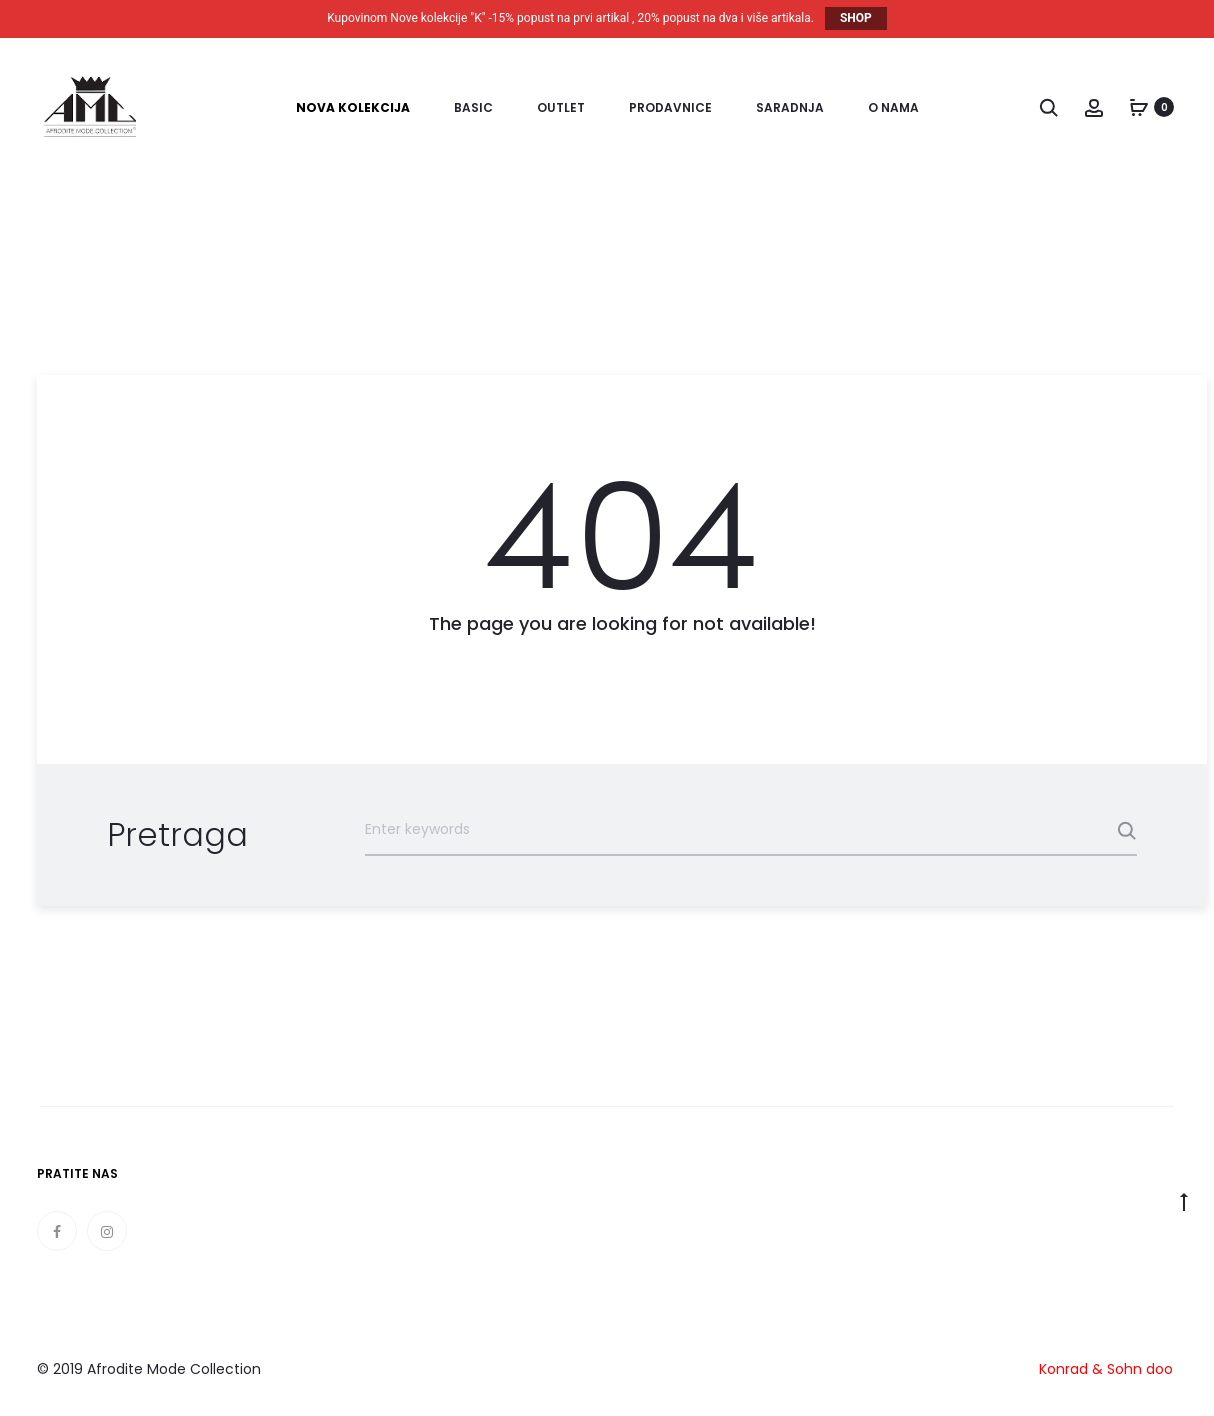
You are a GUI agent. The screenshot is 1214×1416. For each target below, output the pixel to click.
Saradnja (790, 107)
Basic (473, 107)
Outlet (561, 107)
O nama (893, 107)
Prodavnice (670, 107)
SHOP (856, 18)
